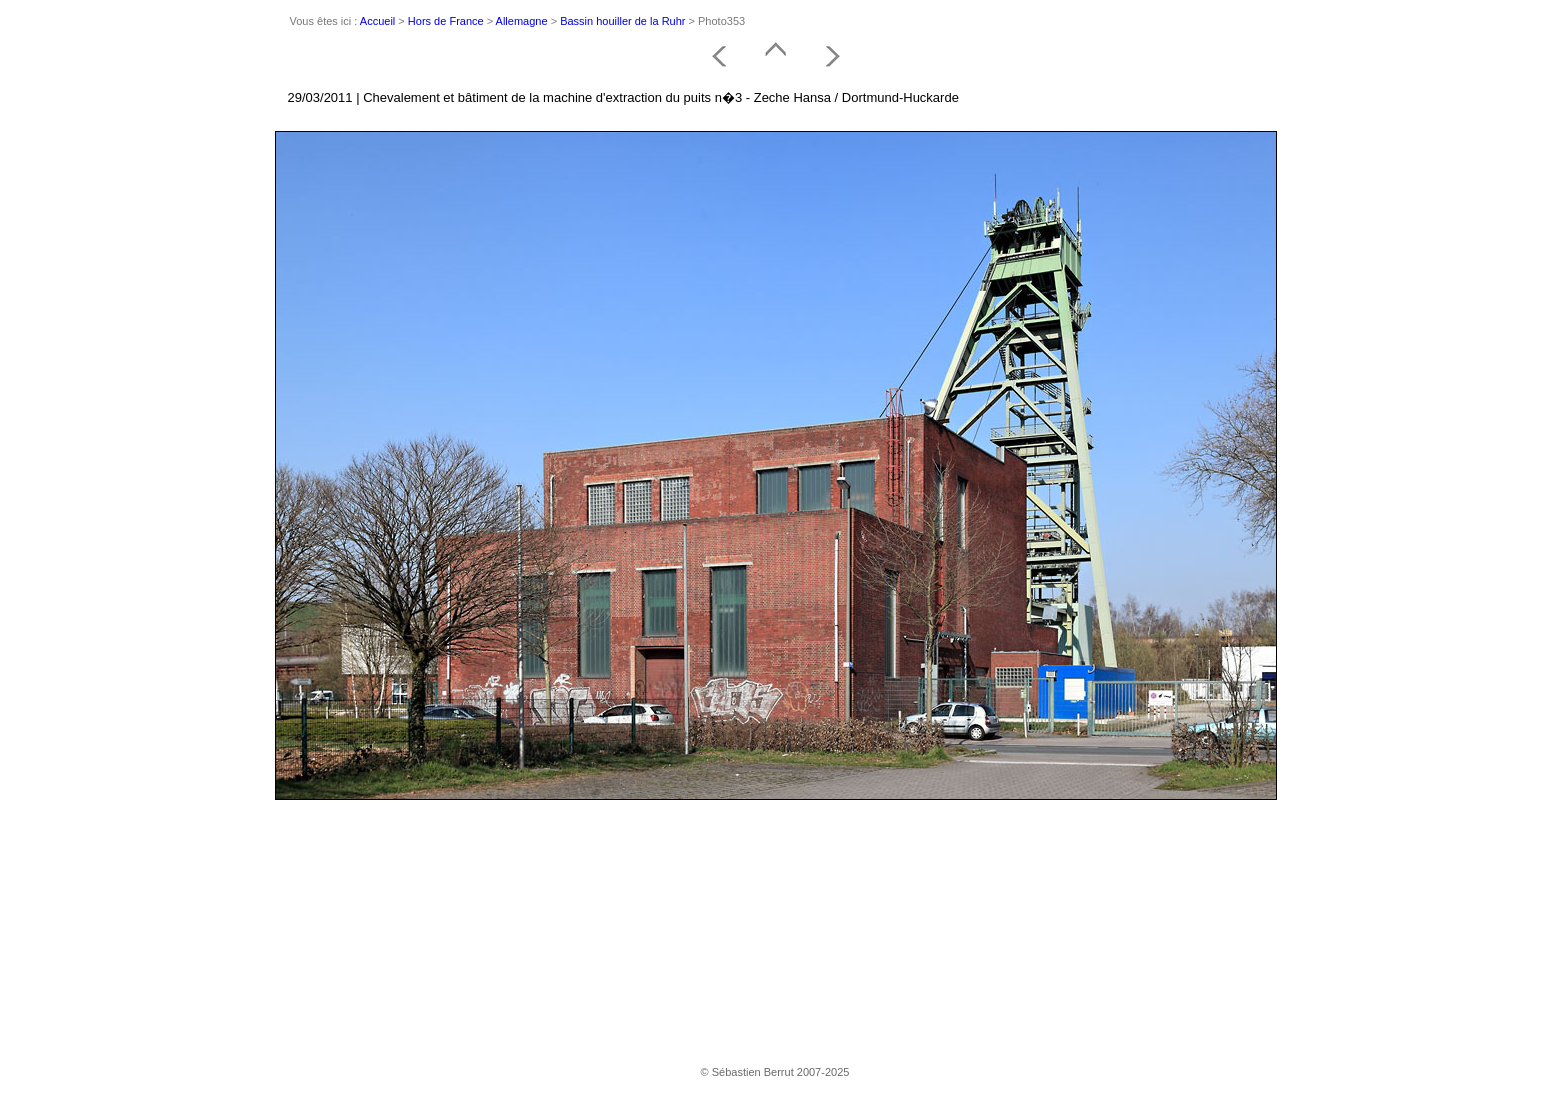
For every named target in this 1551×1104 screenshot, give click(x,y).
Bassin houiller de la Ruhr (622, 21)
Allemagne (522, 21)
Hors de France (446, 21)
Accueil (377, 21)
